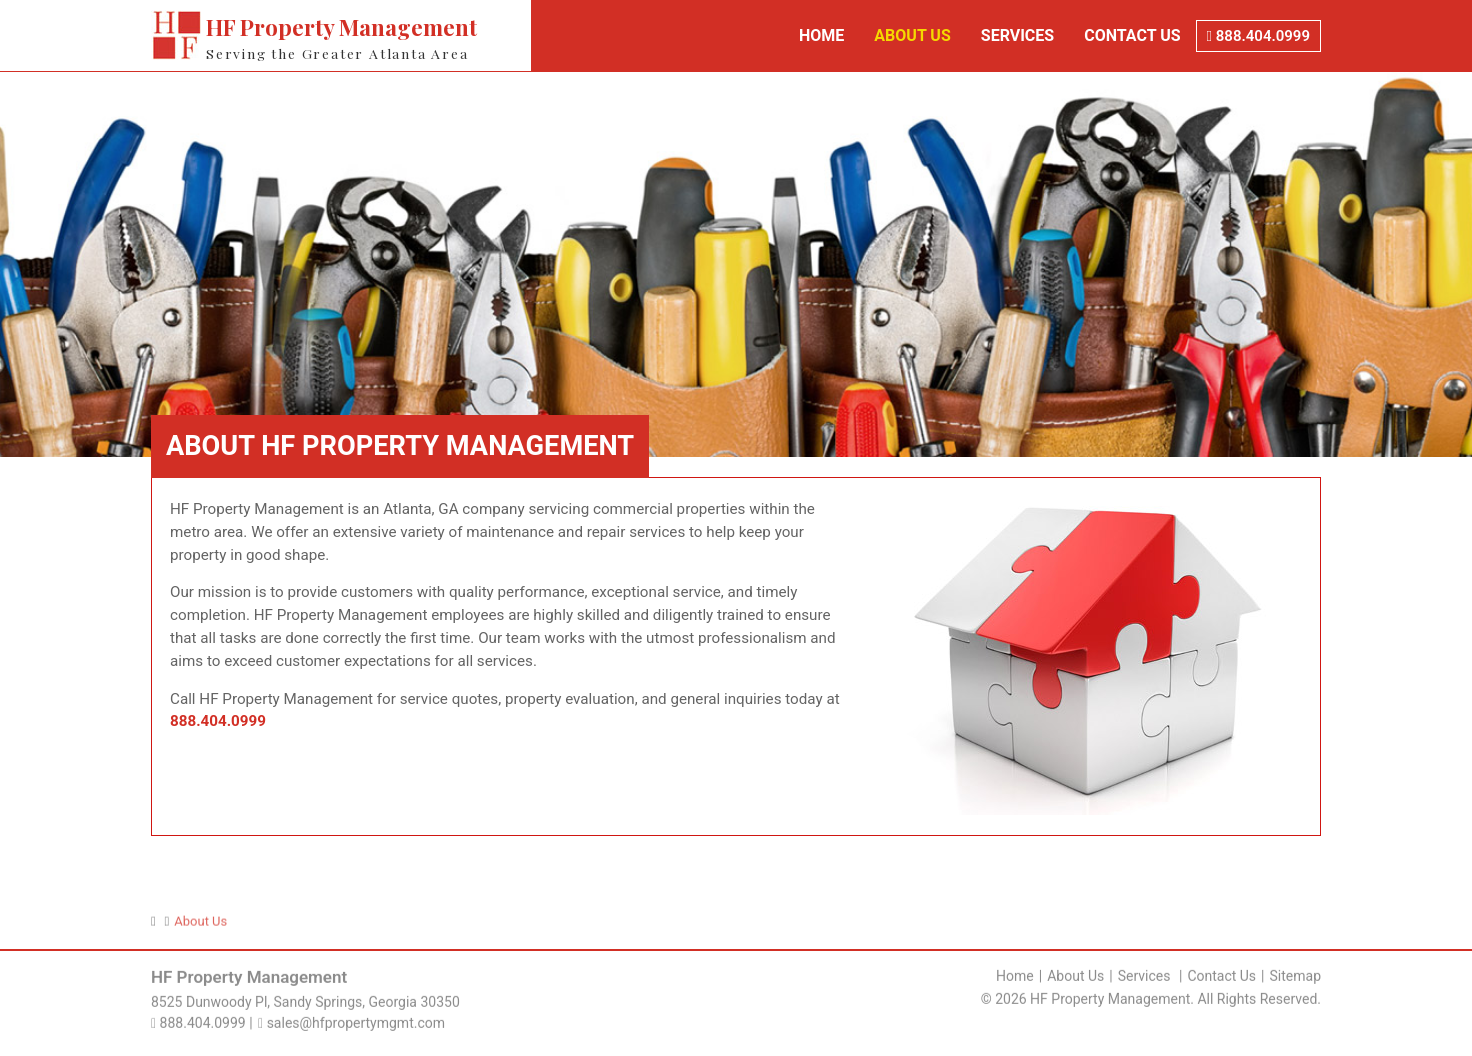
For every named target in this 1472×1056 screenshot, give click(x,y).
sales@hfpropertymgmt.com (351, 1020)
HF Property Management (367, 36)
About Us (912, 35)
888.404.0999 (1258, 36)
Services (1017, 35)
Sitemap (1295, 973)
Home (821, 35)
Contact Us (1132, 35)
